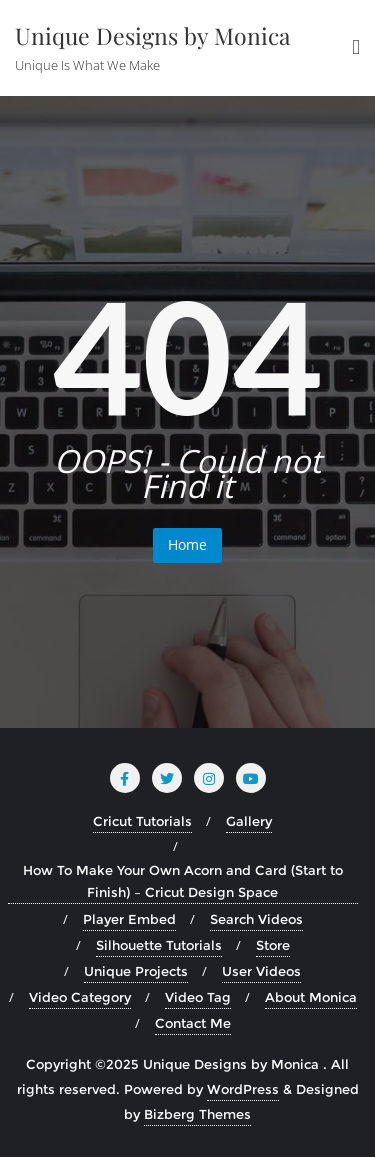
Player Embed (129, 919)
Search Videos (256, 919)
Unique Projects (136, 971)
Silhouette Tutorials (159, 945)
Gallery (249, 821)
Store (273, 945)
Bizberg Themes (197, 1114)
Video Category (80, 997)
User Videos (261, 971)
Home (187, 544)
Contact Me (193, 1023)
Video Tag (198, 997)
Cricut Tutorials (142, 821)
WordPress (243, 1089)
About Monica (311, 997)
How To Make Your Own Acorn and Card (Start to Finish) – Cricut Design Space (183, 881)
